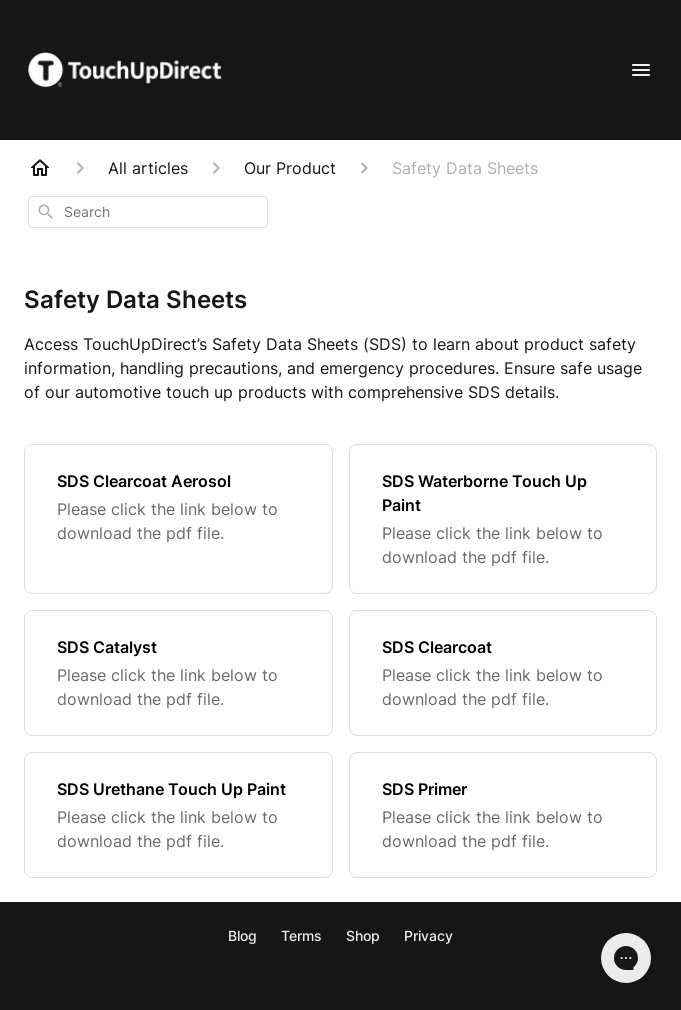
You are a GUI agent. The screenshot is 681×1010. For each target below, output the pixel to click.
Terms (301, 935)
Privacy (428, 935)
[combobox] (148, 212)
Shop (363, 935)
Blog (242, 935)
